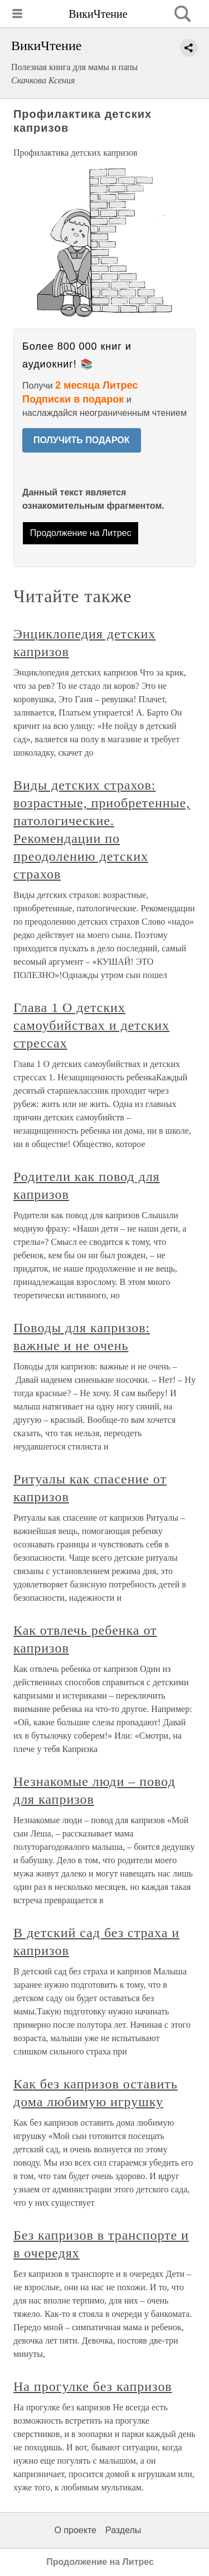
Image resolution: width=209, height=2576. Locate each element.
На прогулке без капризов (92, 2386)
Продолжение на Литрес (81, 533)
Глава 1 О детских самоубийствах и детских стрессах (91, 1025)
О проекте (75, 2530)
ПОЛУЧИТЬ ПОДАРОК (81, 440)
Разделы (123, 2530)
